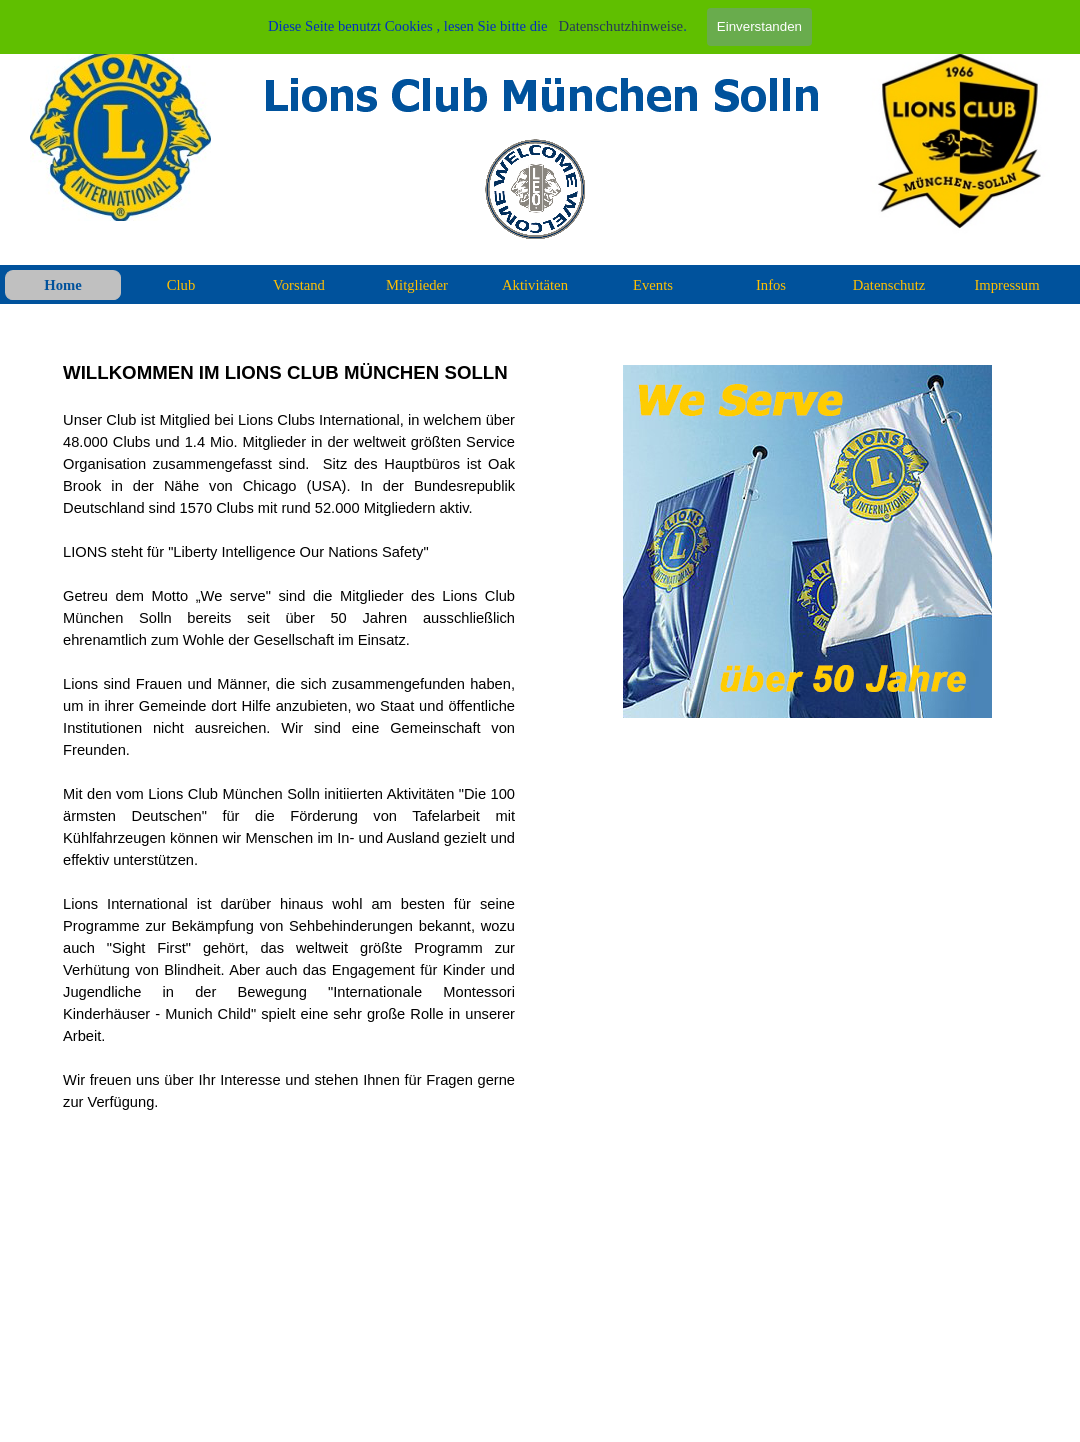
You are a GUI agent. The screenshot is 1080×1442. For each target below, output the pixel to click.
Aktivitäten (535, 285)
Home (62, 285)
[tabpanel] (289, 736)
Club (181, 285)
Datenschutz (889, 285)
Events (653, 285)
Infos (771, 285)
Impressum (1006, 285)
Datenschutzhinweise (621, 26)
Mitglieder (417, 285)
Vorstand (299, 285)
